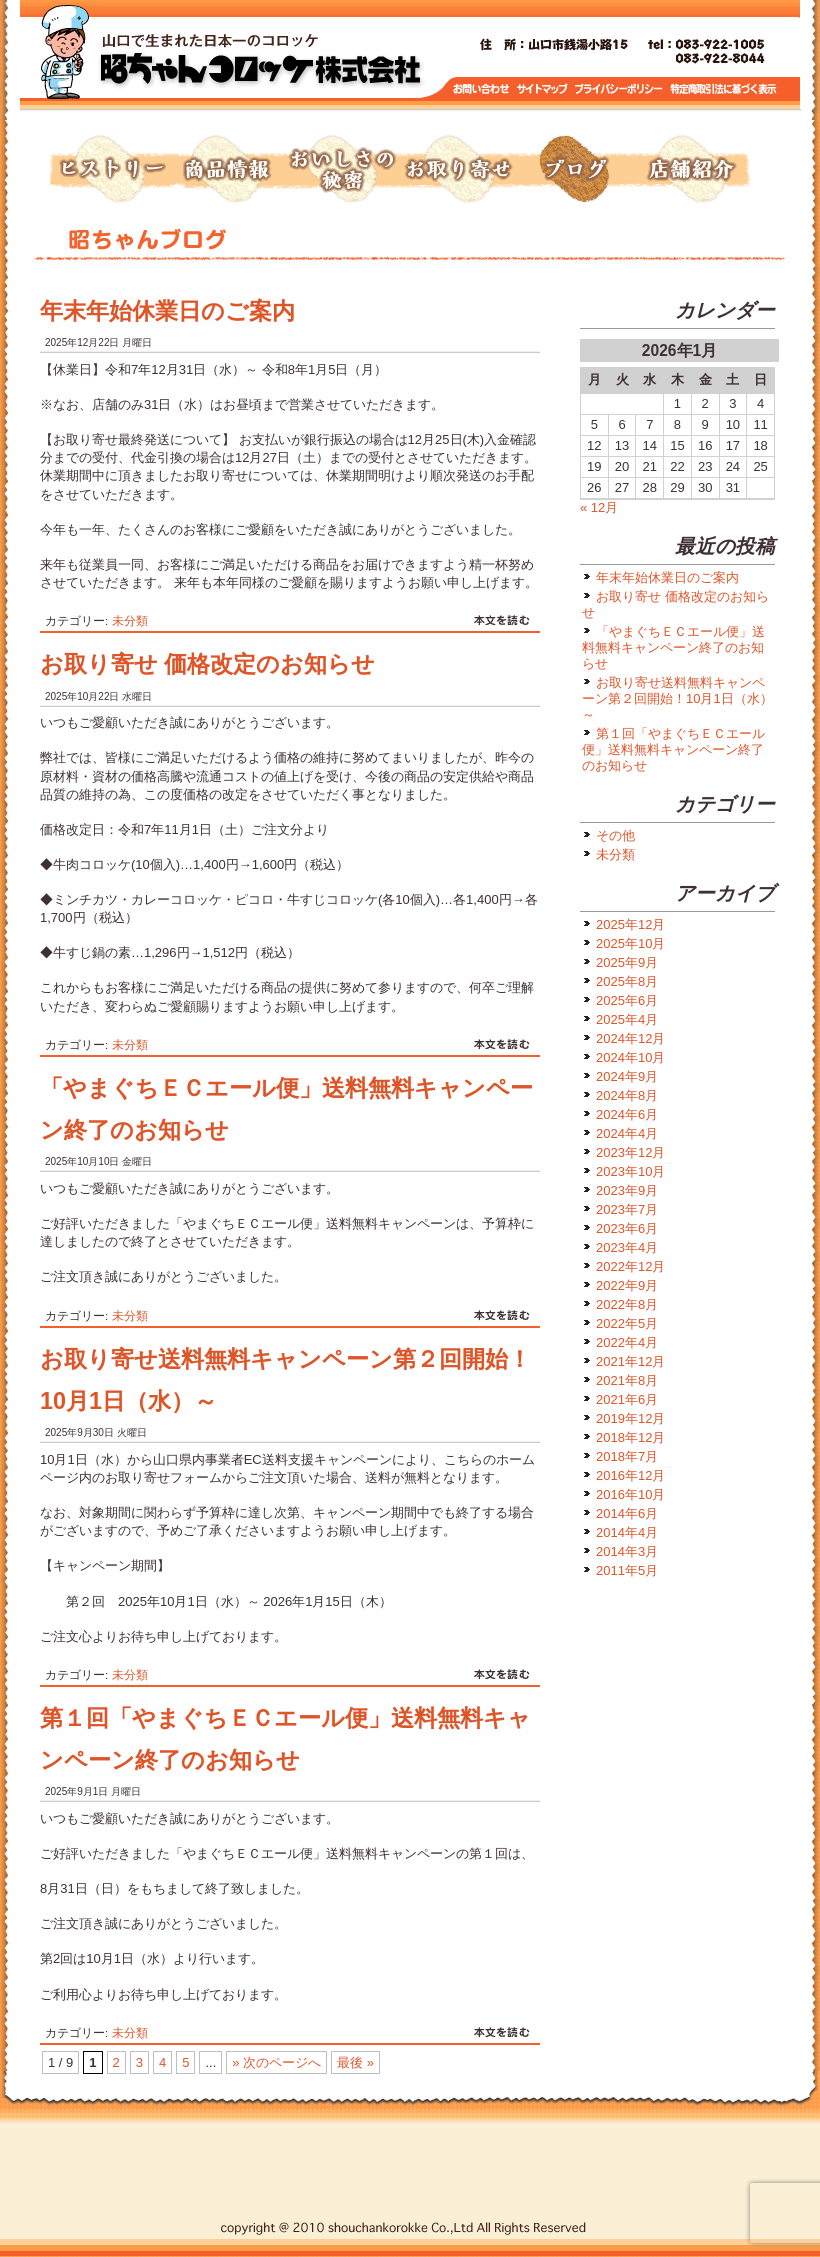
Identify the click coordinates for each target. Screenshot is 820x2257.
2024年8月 (627, 1095)
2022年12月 (630, 1266)
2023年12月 (630, 1152)
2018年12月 (630, 1437)
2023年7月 (627, 1209)
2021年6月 (627, 1399)
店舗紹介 (690, 170)
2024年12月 (630, 1038)
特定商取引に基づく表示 (724, 89)
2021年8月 (627, 1380)
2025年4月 (627, 1019)
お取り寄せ (458, 170)
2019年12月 (630, 1418)
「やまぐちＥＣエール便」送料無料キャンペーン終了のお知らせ (673, 647)
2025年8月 (627, 981)
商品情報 (226, 170)
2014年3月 (627, 1551)
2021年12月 (630, 1361)
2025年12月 (630, 924)
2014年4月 (627, 1532)
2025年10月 (630, 943)
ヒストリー (110, 170)
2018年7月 (627, 1456)
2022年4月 (627, 1342)
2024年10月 (630, 1057)
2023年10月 (630, 1171)
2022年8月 (627, 1304)
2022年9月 (627, 1285)
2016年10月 (630, 1494)
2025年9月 (627, 962)
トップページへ (260, 60)
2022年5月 (627, 1323)
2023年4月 (627, 1247)
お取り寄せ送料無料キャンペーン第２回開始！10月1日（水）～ (677, 698)
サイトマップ (543, 89)
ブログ (574, 170)
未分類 (130, 620)
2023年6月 (627, 1228)
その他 (615, 835)
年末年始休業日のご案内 (167, 311)
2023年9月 (627, 1190)
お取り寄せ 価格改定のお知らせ (208, 664)
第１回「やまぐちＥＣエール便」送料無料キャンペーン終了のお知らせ (673, 749)
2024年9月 (627, 1076)
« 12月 (599, 507)
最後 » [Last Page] (355, 2062)
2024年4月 (627, 1133)
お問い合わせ (481, 89)
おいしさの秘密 (342, 170)
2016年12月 (630, 1475)
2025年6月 (627, 1000)
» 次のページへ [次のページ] (276, 2062)
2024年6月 (627, 1114)
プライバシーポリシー (620, 89)
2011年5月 (627, 1570)
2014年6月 (627, 1513)
